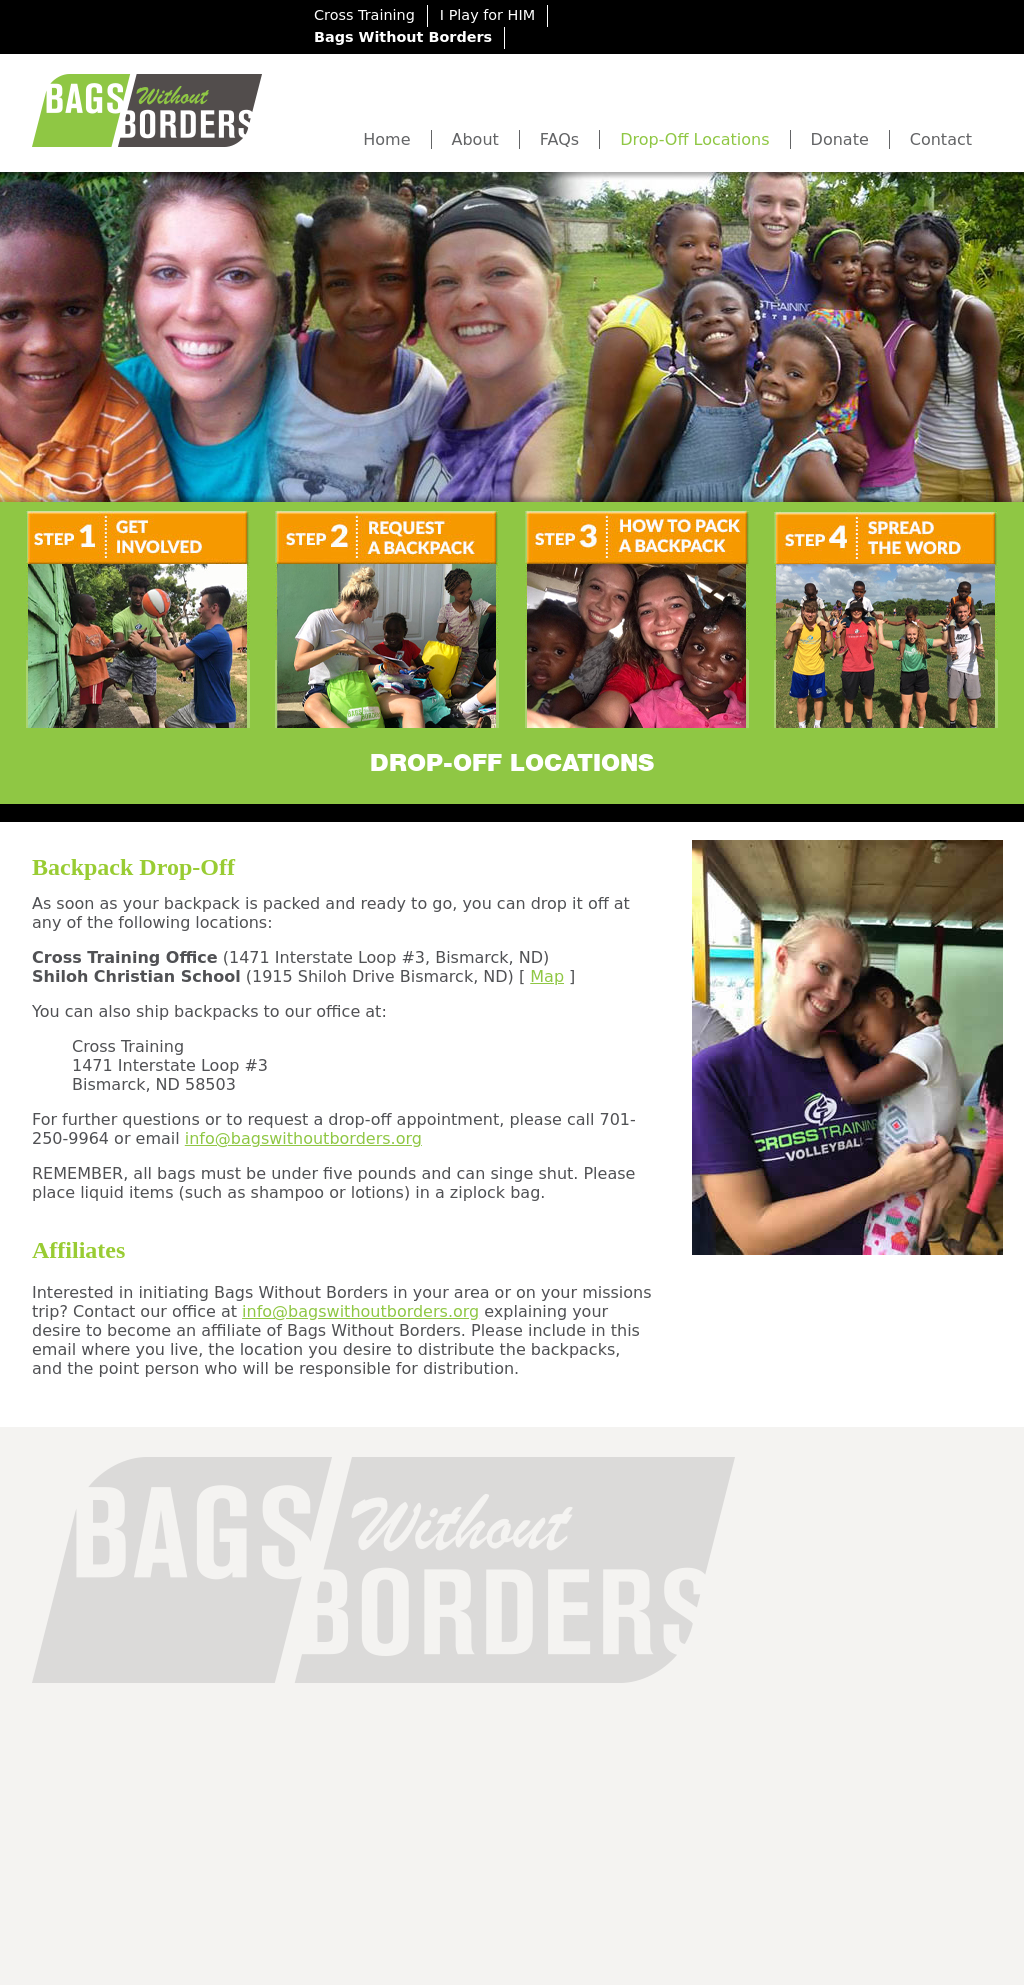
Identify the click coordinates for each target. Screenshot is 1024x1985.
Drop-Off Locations (694, 139)
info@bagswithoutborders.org (303, 1138)
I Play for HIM (487, 15)
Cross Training (364, 15)
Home (386, 139)
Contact (941, 139)
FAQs (559, 139)
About (475, 139)
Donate (840, 139)
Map (547, 976)
